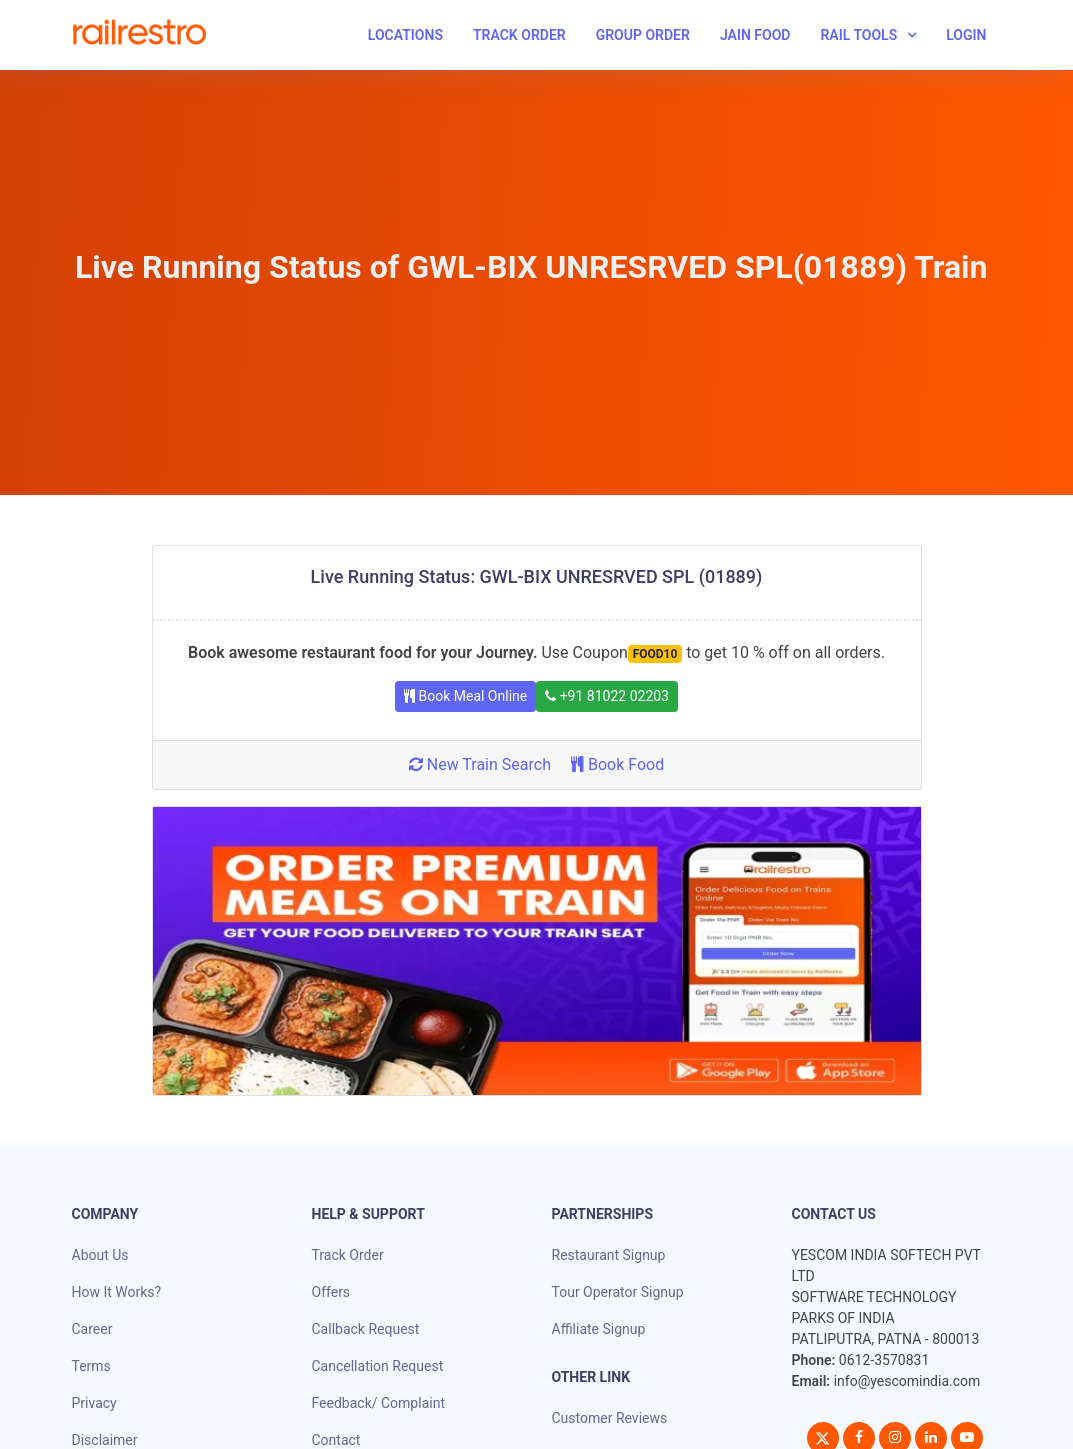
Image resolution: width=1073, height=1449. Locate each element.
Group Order (643, 35)
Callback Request (366, 1329)
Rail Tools (858, 35)
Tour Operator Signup (618, 1292)
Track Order (519, 35)
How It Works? (117, 1292)
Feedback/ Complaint (378, 1403)
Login (966, 35)
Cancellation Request (378, 1366)
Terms (91, 1366)
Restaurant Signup (609, 1255)
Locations (405, 35)
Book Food (617, 764)
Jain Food (755, 35)
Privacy (94, 1403)
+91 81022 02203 (607, 696)
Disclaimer (105, 1440)
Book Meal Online (465, 696)
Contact (336, 1440)
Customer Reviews (610, 1418)
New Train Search (480, 764)
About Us (100, 1255)
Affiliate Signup (599, 1329)
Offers (331, 1292)
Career (92, 1329)
